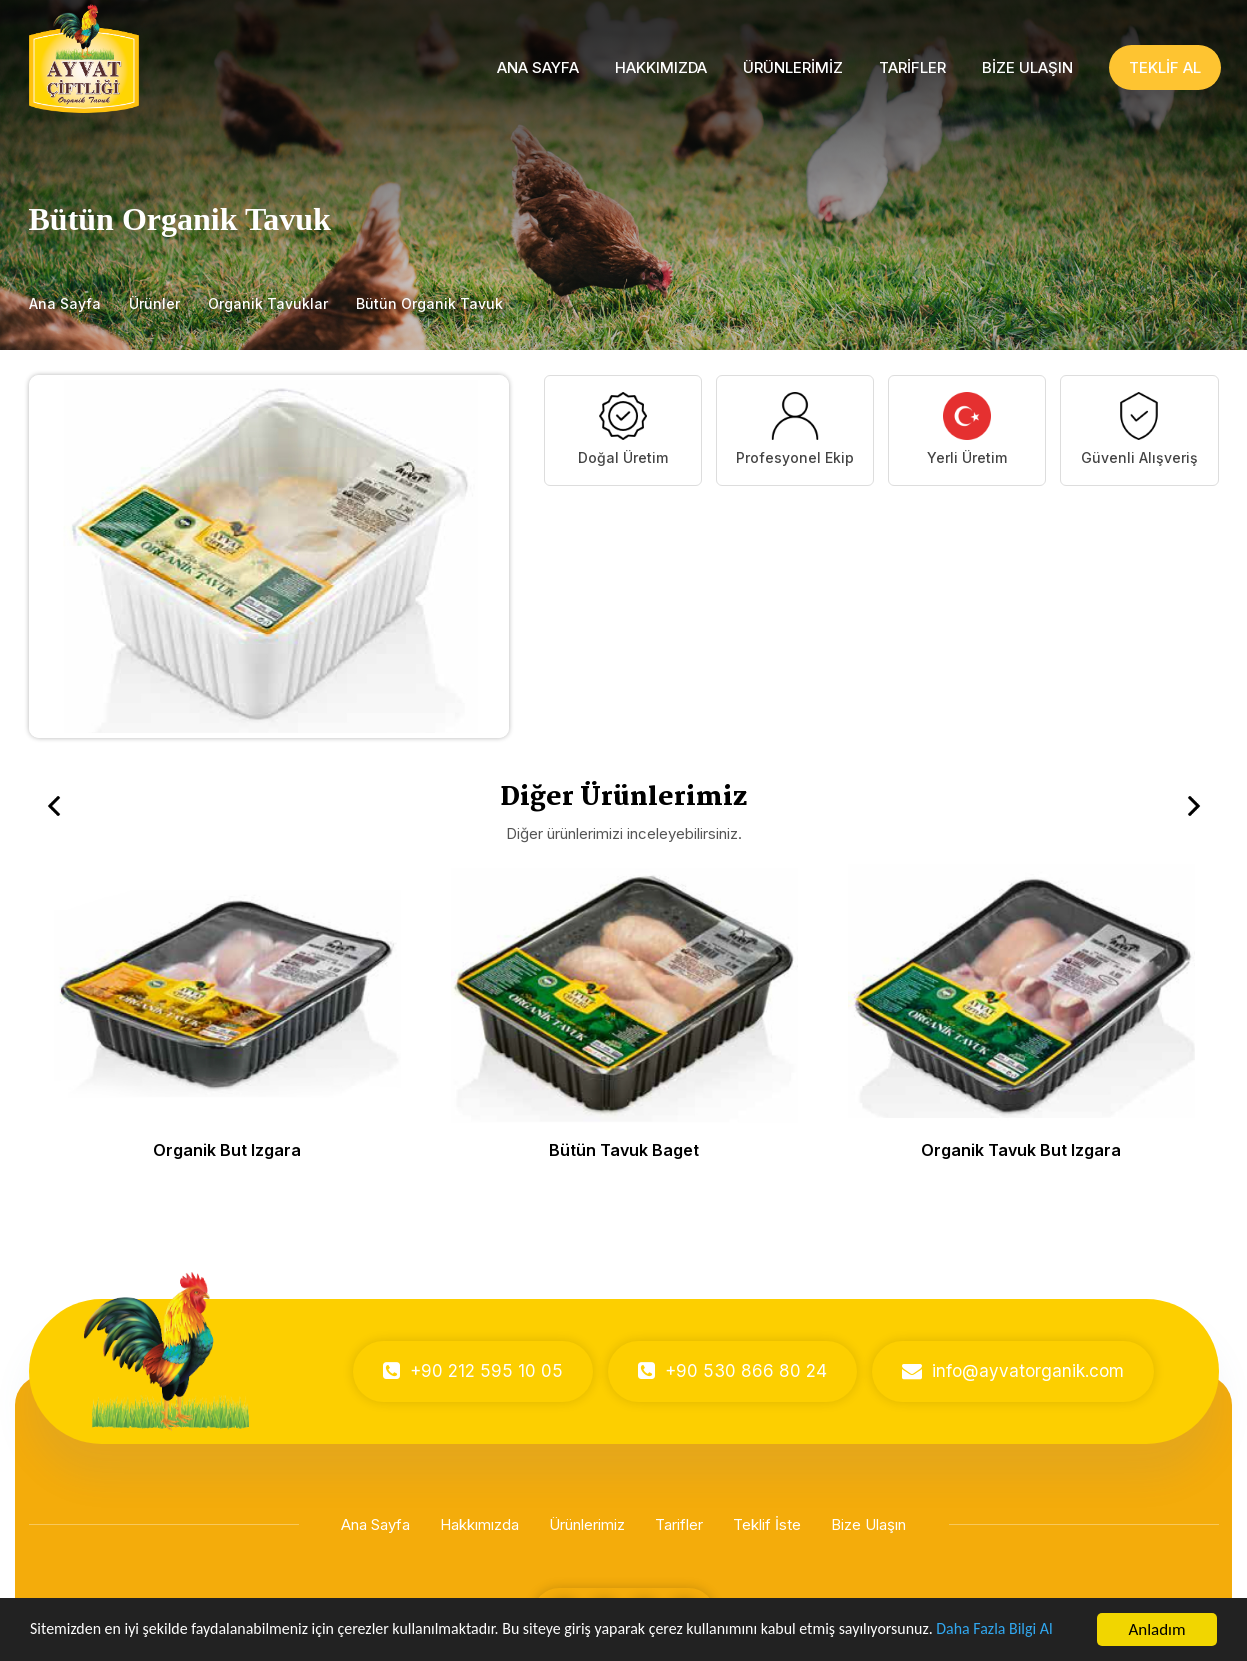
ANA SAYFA (538, 67)
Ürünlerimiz (587, 1524)
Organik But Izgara (227, 1150)
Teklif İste (767, 1524)
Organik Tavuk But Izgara (1021, 1150)
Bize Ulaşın (868, 1524)
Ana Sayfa (65, 303)
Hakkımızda (479, 1524)
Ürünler (154, 303)
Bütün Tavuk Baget (624, 1150)
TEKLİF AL (1165, 67)
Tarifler (679, 1524)
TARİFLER (912, 67)
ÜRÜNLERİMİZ (793, 67)
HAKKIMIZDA (661, 67)
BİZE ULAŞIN (1027, 67)
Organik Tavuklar (268, 303)
